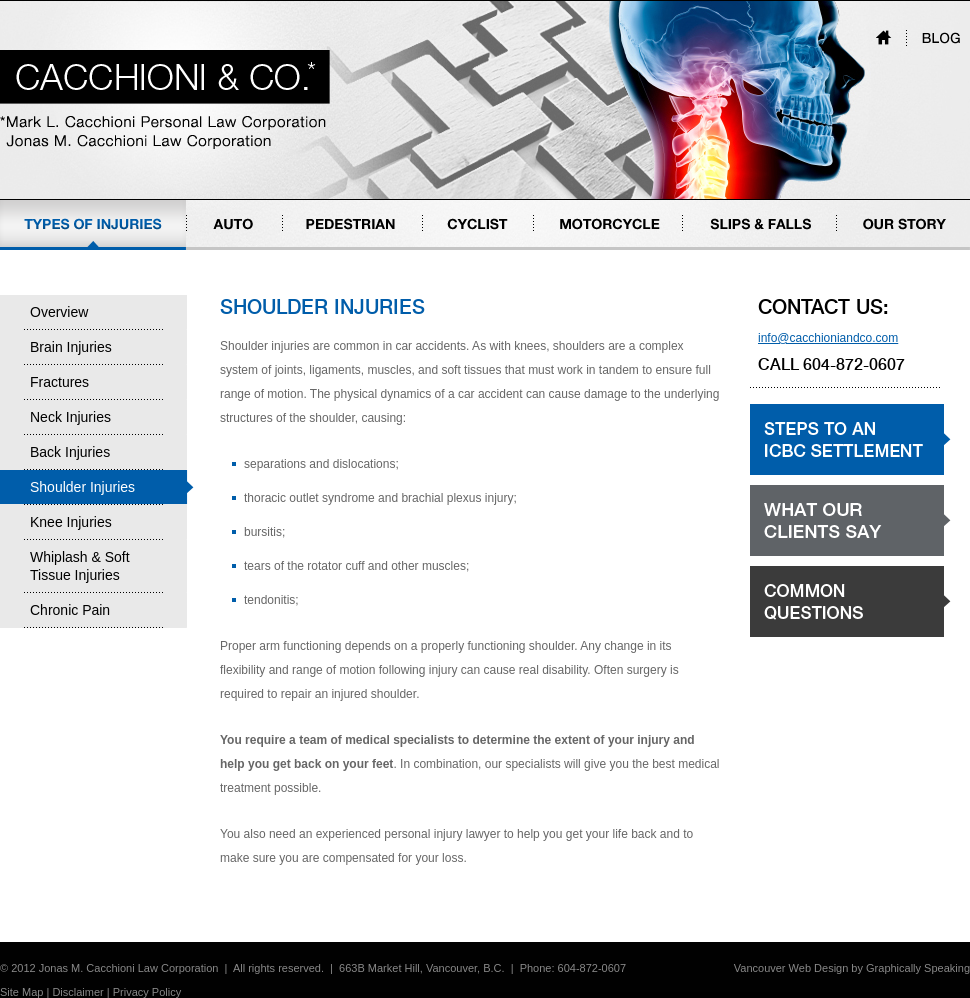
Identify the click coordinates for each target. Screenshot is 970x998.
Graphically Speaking (918, 968)
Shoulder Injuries (82, 487)
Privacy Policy (147, 992)
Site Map (21, 992)
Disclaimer (77, 992)
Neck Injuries (70, 417)
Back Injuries (70, 452)
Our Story (862, 249)
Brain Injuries (71, 347)
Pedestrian (311, 249)
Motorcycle (563, 249)
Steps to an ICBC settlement (825, 474)
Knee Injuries (71, 522)
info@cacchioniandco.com (828, 338)
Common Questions (803, 636)
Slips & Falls (716, 249)
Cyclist (440, 249)
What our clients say (804, 555)
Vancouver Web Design (791, 968)
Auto (199, 249)
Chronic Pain (70, 610)
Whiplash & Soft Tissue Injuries (80, 566)
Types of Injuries (43, 249)
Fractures (59, 382)
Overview (59, 312)
